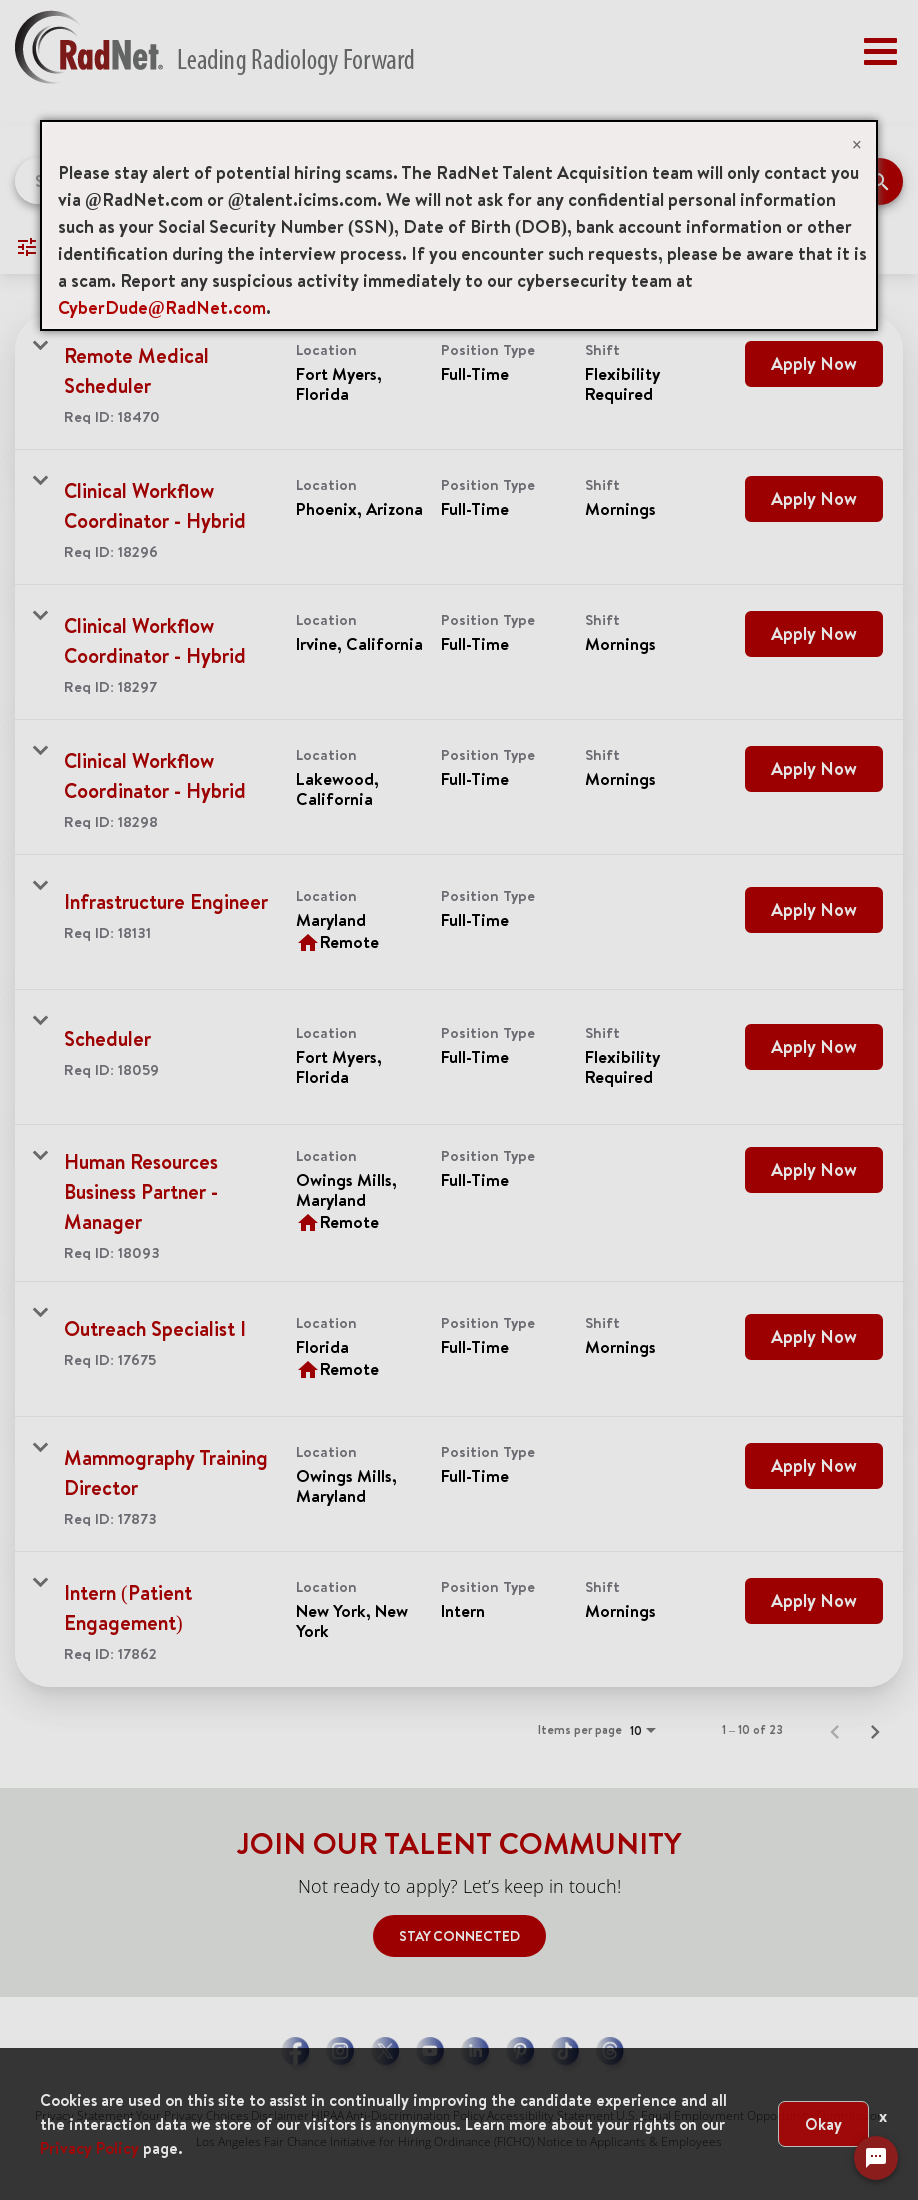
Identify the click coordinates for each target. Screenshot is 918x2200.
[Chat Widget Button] (876, 2158)
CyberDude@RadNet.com (162, 307)
